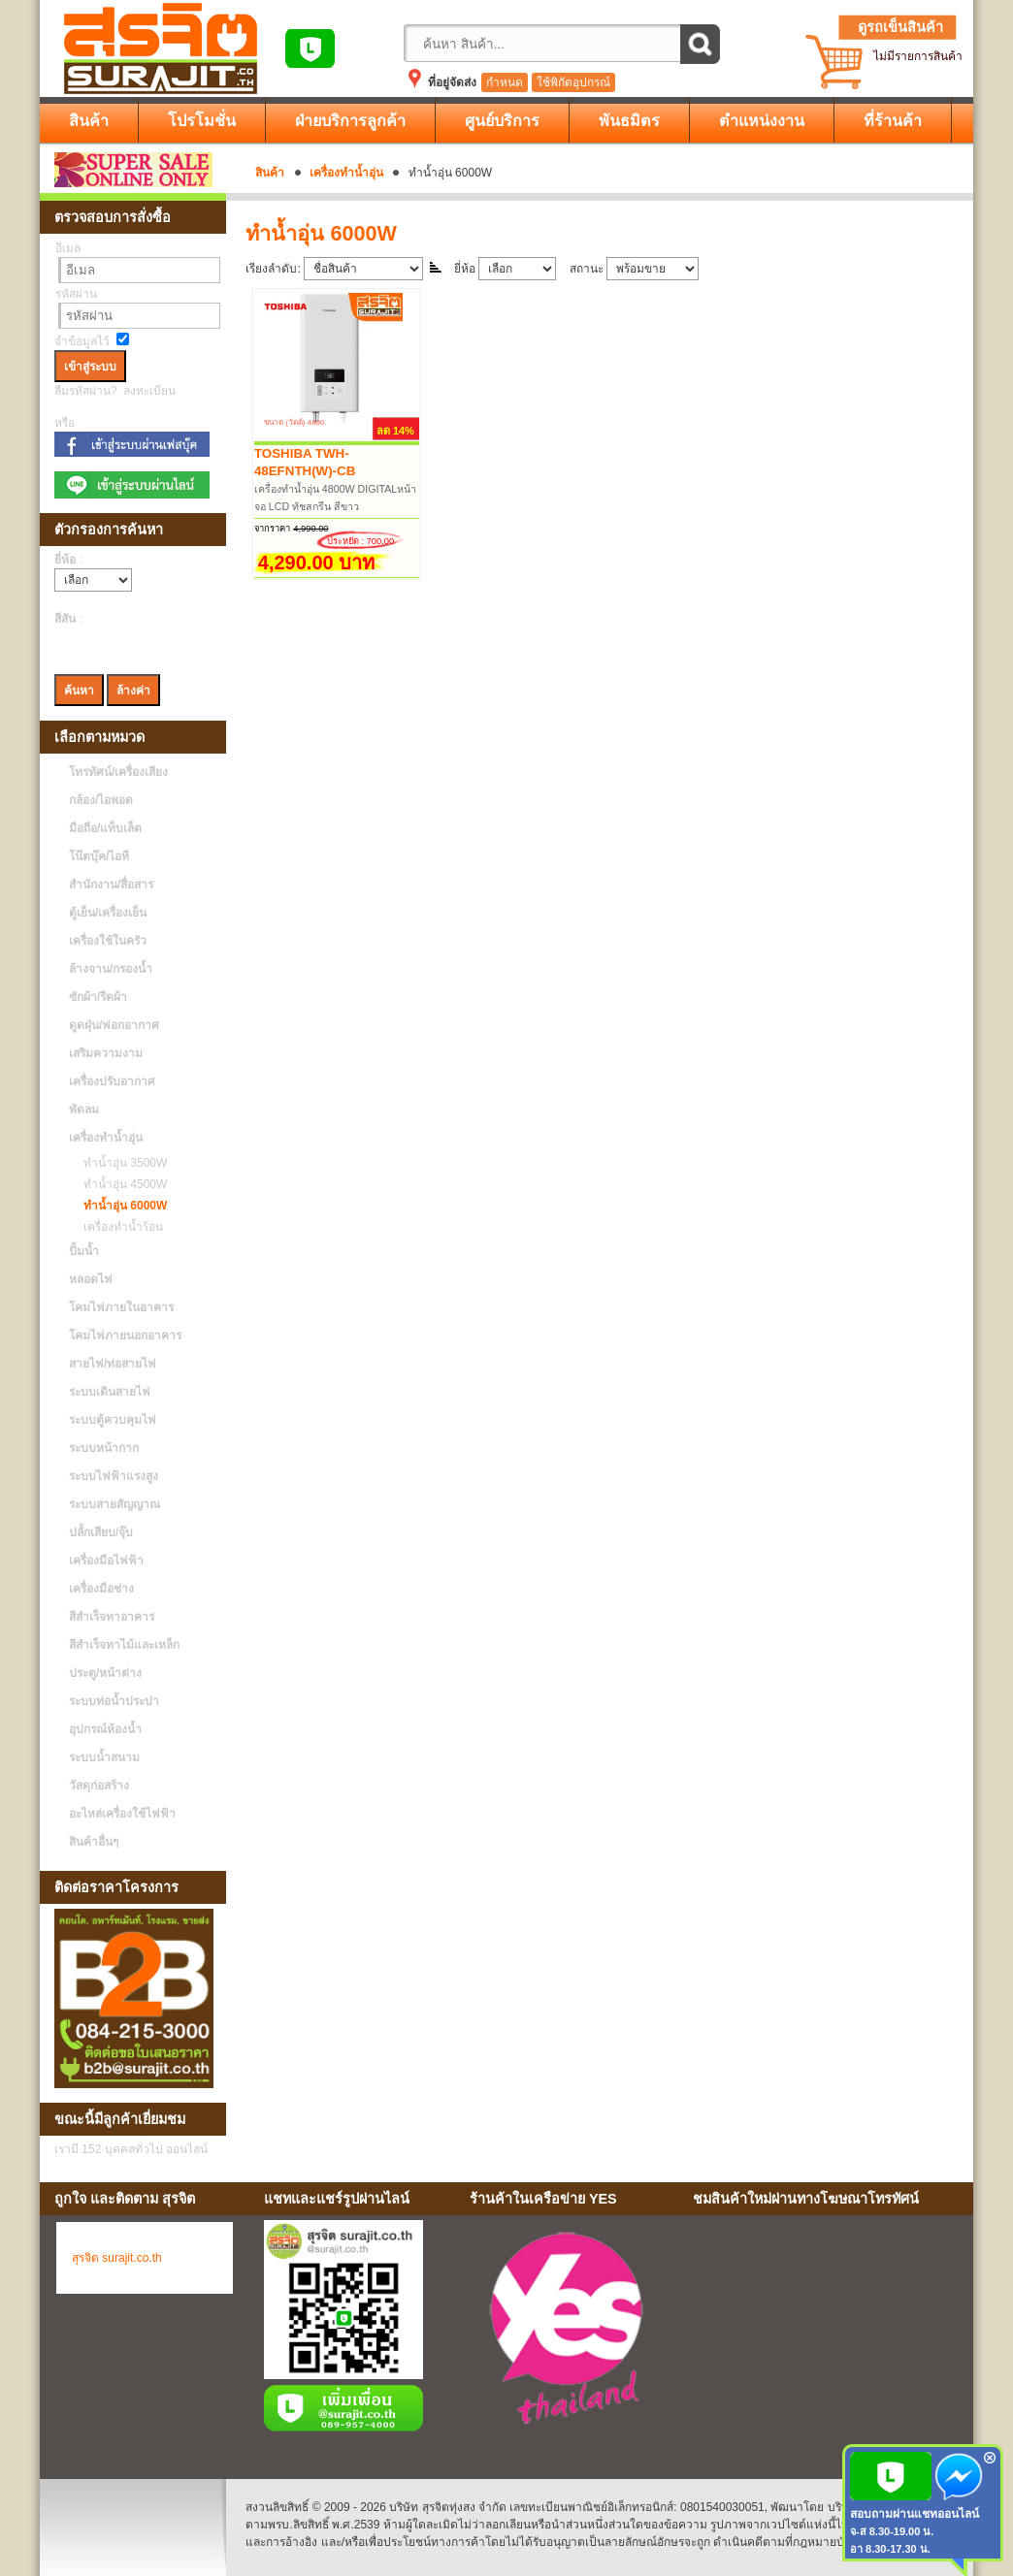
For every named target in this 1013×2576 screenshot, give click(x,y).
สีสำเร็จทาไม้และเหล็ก (124, 1645)
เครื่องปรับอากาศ (112, 1081)
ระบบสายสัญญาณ (114, 1504)
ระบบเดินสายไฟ (109, 1392)
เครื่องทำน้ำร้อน (118, 1227)
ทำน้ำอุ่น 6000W (120, 1205)
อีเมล (68, 248)
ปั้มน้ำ (84, 1251)
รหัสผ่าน (76, 294)
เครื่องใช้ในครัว (108, 941)
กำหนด (504, 82)
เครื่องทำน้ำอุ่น (346, 172)
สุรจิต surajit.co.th (117, 2258)
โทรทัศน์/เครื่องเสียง (118, 772)
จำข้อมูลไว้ (82, 341)
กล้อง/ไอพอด (101, 800)
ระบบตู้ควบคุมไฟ (112, 1420)
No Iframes (826, 2331)
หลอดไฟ (91, 1279)
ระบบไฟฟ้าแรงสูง (113, 1476)
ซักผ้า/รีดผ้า (98, 997)
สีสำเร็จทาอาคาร (111, 1617)
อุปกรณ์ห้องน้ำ (105, 1729)
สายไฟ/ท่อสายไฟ (112, 1363)
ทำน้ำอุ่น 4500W (120, 1184)
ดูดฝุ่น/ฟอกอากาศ (114, 1025)
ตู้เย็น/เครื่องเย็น (108, 912)
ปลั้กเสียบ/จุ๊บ (101, 1532)
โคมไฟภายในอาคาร (121, 1307)
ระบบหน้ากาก (104, 1448)
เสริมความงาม (106, 1053)
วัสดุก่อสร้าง (99, 1785)
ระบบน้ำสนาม (104, 1757)
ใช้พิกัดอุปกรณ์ (573, 82)
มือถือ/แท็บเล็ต (105, 828)
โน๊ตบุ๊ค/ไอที (99, 856)
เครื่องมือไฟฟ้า (106, 1560)
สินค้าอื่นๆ (93, 1842)
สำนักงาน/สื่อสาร (111, 884)
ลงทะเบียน (149, 391)
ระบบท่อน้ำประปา (114, 1701)
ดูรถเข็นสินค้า (900, 27)
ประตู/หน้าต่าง (105, 1673)
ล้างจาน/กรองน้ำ (110, 969)
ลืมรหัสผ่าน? (85, 391)
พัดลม (84, 1109)
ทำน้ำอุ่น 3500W (120, 1163)
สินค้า (269, 172)
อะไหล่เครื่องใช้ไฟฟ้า (122, 1813)
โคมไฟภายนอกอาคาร (125, 1335)
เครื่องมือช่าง (101, 1588)
